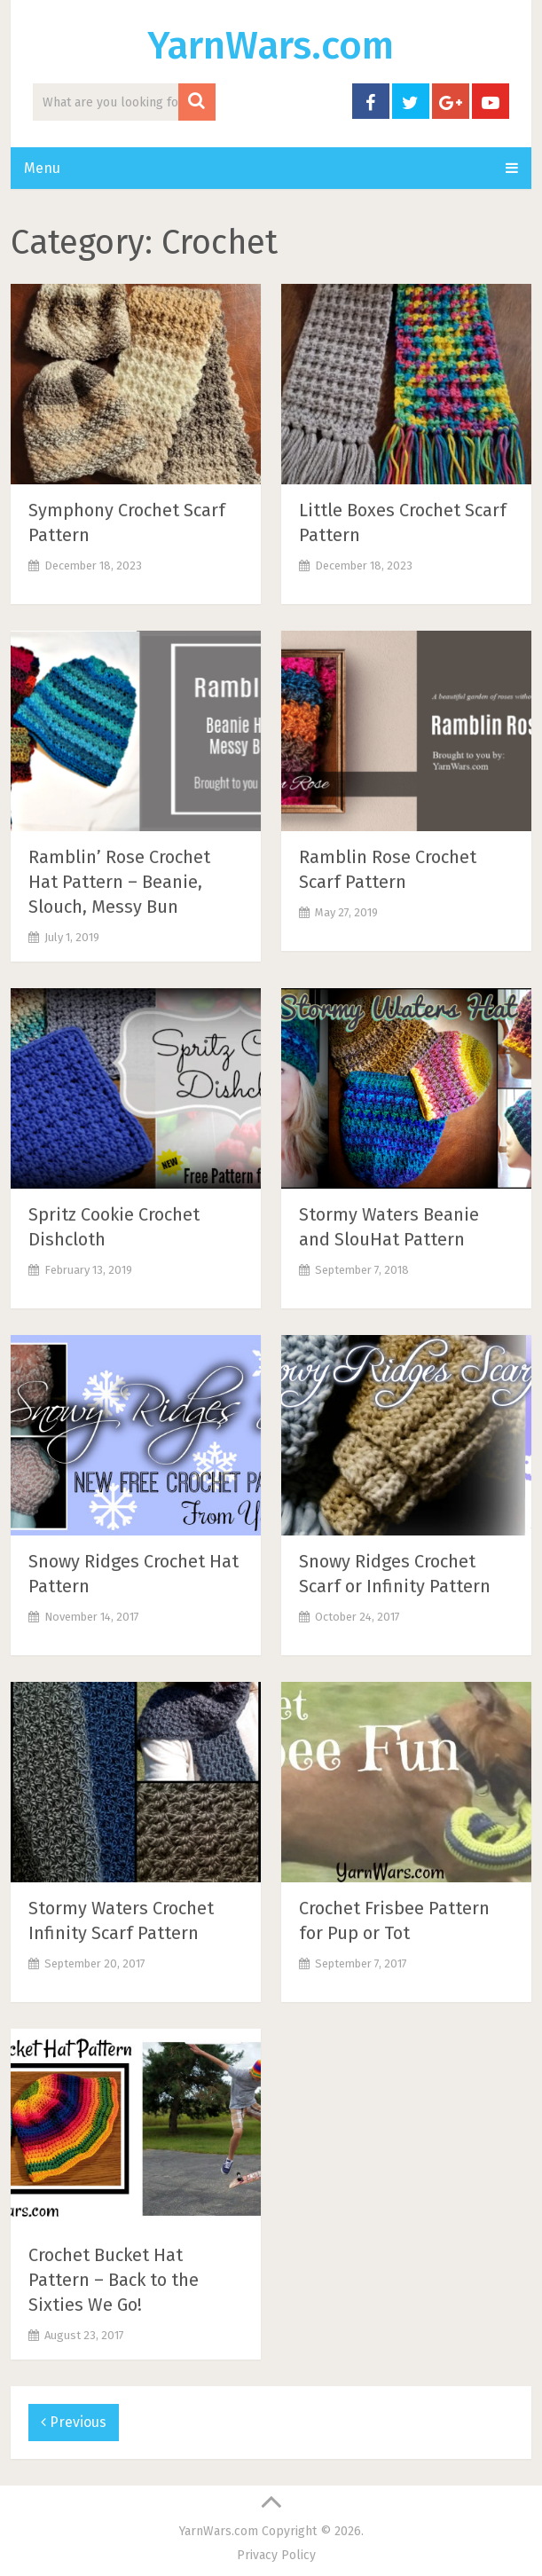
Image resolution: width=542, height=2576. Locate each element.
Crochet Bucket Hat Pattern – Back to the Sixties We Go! (113, 2279)
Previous (73, 2422)
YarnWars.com (270, 45)
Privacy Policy (276, 2555)
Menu (42, 168)
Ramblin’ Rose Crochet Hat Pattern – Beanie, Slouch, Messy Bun (119, 881)
